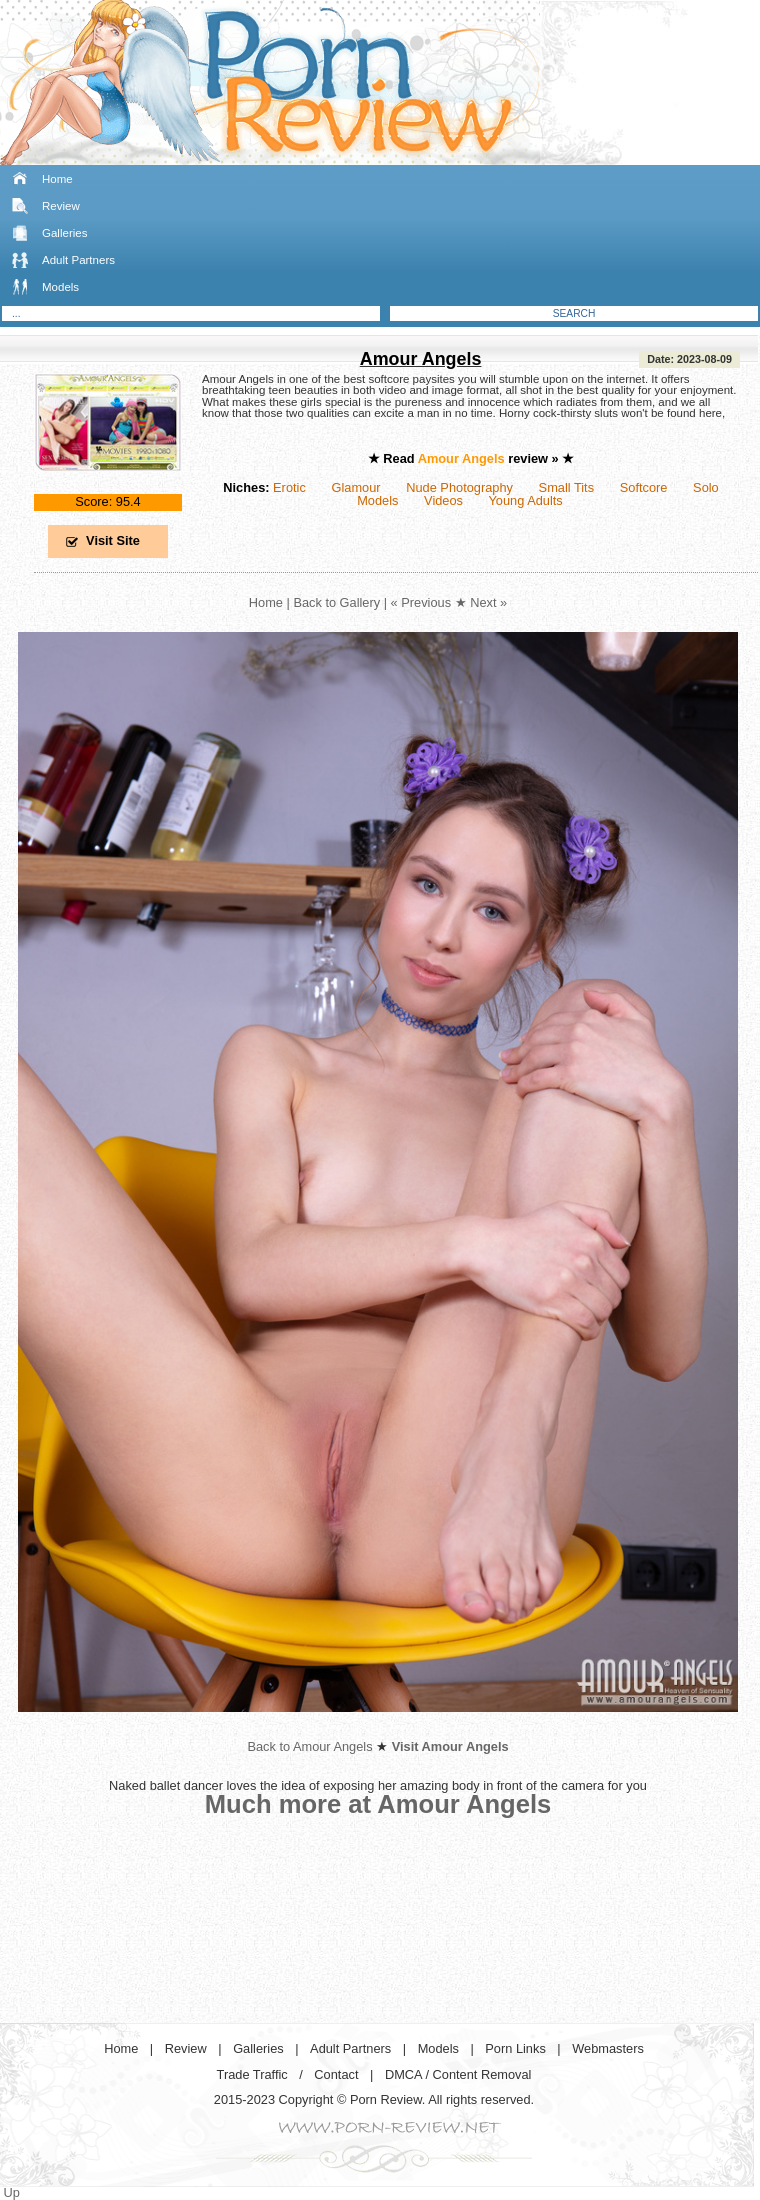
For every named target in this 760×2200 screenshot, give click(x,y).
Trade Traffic (252, 2074)
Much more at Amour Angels (378, 1804)
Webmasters (608, 2048)
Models (60, 287)
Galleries (64, 233)
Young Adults (525, 500)
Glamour (355, 487)
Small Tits (566, 487)
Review (61, 206)
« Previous (421, 602)
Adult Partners (78, 260)
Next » (488, 602)
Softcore (644, 487)
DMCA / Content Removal (458, 2074)
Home (57, 179)
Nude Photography (459, 487)
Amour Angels (421, 359)
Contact (336, 2074)
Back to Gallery (336, 602)
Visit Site (113, 540)
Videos (443, 500)
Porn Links (515, 2048)
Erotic (289, 487)
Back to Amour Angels (309, 1746)
